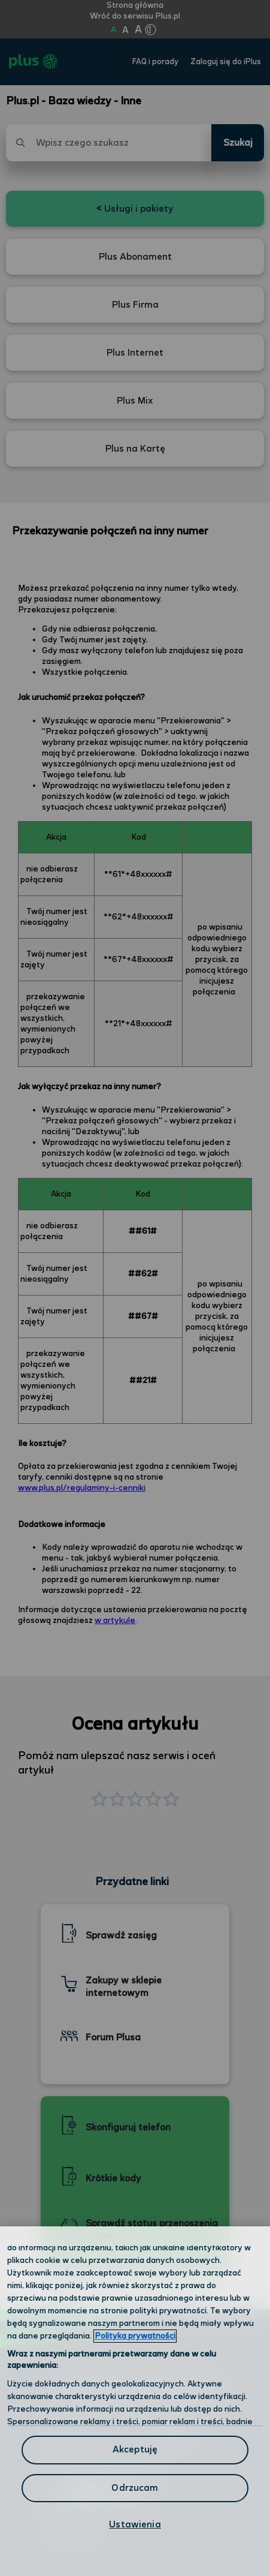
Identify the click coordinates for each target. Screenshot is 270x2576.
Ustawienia (135, 2524)
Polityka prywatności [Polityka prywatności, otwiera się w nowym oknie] (135, 2336)
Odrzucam (134, 2488)
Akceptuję (135, 2449)
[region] (135, 2401)
